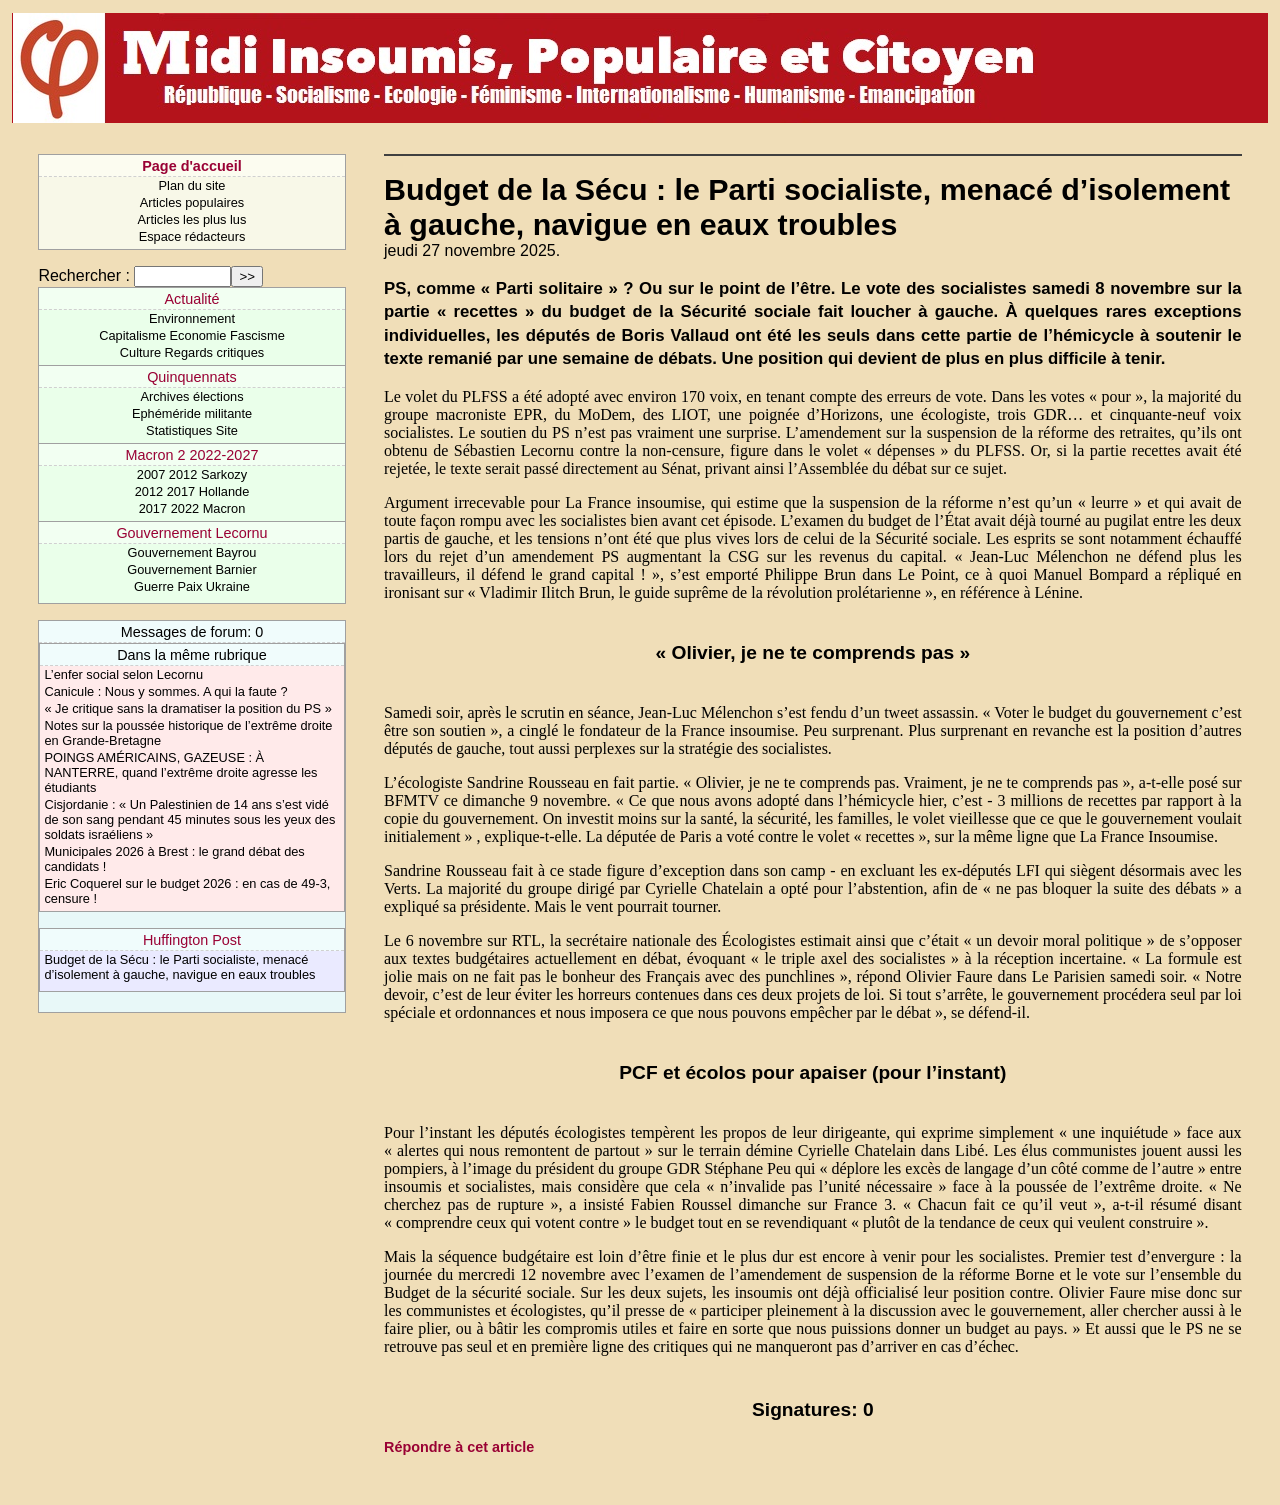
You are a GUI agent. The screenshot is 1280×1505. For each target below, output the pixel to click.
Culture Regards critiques (192, 352)
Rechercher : (84, 275)
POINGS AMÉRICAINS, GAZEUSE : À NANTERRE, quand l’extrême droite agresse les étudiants (180, 772)
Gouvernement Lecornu (191, 533)
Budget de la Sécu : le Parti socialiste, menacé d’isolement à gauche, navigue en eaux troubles (179, 967)
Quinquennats (192, 377)
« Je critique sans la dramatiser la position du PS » (187, 708)
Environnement (192, 318)
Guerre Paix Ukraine (192, 586)
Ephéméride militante (192, 413)
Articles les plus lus (192, 219)
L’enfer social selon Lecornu (123, 674)
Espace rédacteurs (192, 236)
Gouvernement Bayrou (192, 552)
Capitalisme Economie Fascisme (192, 335)
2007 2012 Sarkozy (192, 474)
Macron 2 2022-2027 (192, 455)
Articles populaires (192, 202)
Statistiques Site (192, 430)
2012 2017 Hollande (192, 491)
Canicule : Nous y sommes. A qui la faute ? (165, 691)
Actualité (191, 299)
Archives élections (191, 396)
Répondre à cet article (459, 1447)
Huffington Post (192, 940)
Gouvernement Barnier (191, 569)
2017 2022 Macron (192, 508)
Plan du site (192, 185)
